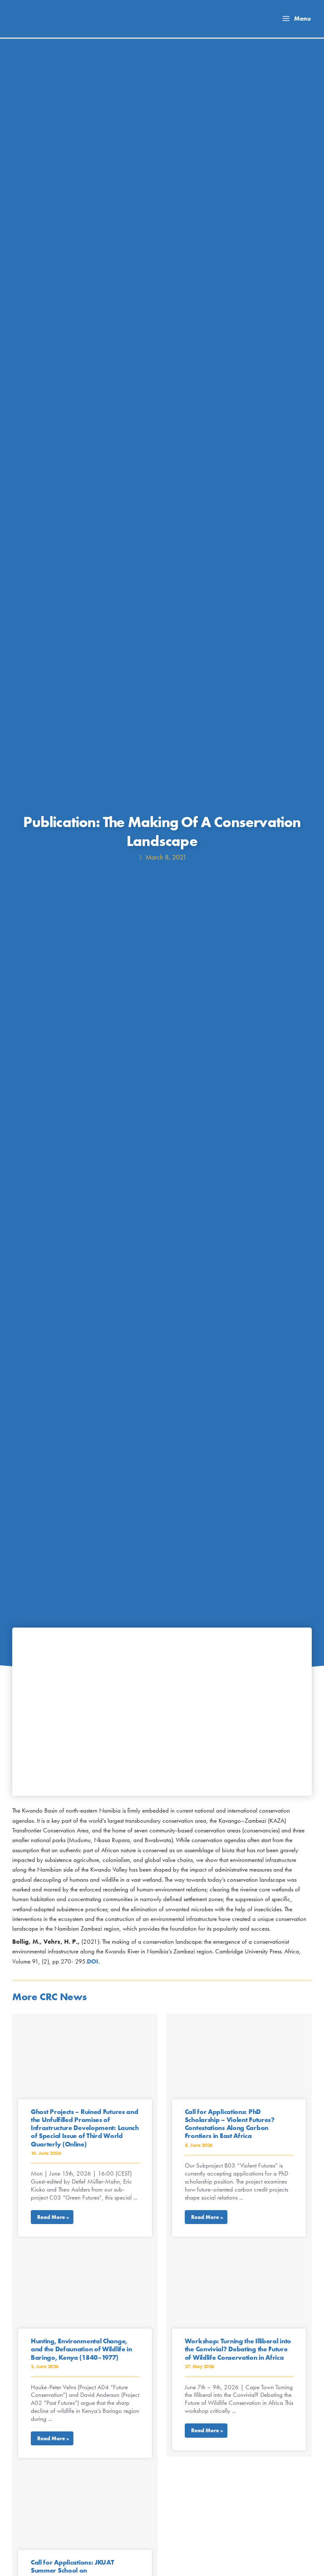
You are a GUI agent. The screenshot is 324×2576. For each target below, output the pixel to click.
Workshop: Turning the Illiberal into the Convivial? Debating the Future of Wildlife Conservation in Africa (238, 2349)
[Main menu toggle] (296, 18)
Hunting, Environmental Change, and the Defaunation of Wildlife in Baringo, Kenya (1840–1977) (81, 2349)
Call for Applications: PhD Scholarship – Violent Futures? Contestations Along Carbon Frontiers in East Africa (230, 2124)
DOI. (93, 1961)
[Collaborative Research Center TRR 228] (47, 21)
